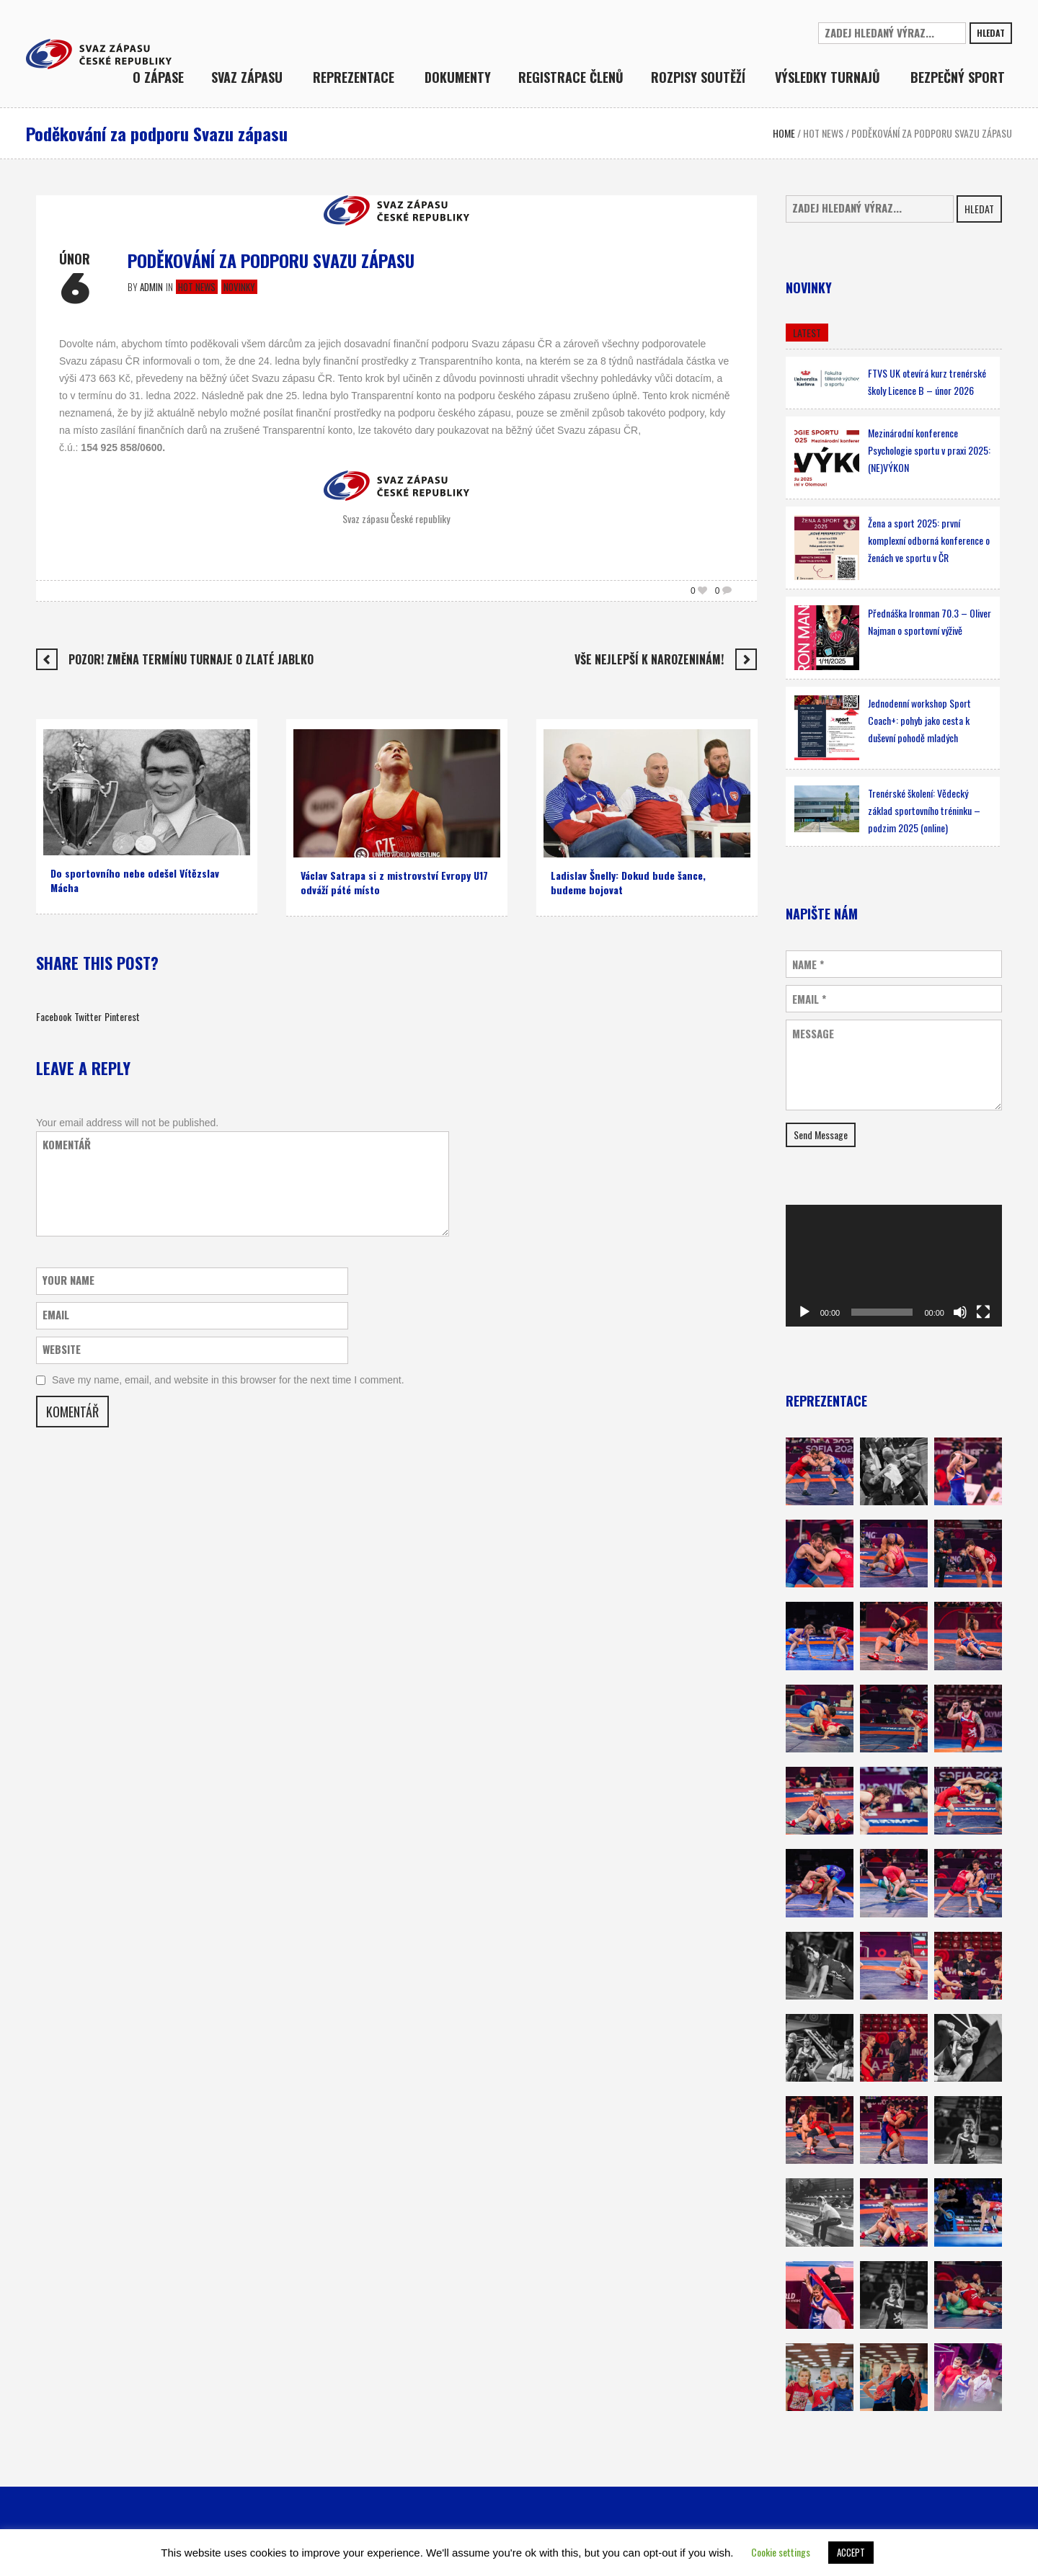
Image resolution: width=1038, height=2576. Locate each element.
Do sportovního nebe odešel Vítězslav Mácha (134, 880)
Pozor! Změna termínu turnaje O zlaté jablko (191, 659)
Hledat (991, 33)
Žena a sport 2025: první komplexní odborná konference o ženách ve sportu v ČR (929, 540)
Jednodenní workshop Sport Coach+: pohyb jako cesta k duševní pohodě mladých (919, 720)
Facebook (53, 1016)
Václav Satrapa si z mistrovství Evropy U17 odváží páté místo (394, 882)
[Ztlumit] (960, 1312)
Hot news (823, 133)
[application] (894, 1266)
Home (784, 133)
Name (808, 964)
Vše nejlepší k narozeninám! (649, 659)
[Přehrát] (804, 1312)
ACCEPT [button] (851, 2552)
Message (813, 1033)
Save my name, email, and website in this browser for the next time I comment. (228, 1380)
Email (809, 999)
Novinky (239, 287)
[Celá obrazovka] (983, 1312)
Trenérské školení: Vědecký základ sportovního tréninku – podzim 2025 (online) (924, 810)
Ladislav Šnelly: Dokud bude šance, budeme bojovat (628, 882)
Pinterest (122, 1016)
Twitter (88, 1016)
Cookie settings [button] (780, 2551)
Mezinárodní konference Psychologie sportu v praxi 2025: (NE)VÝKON (929, 450)
